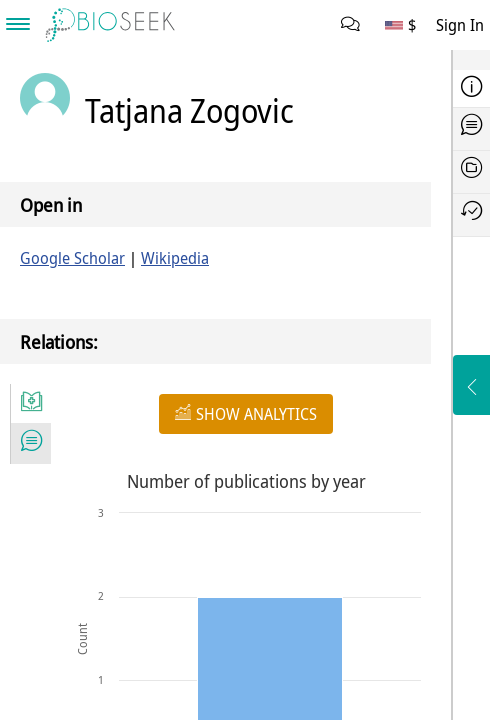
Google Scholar (72, 258)
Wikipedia (175, 258)
